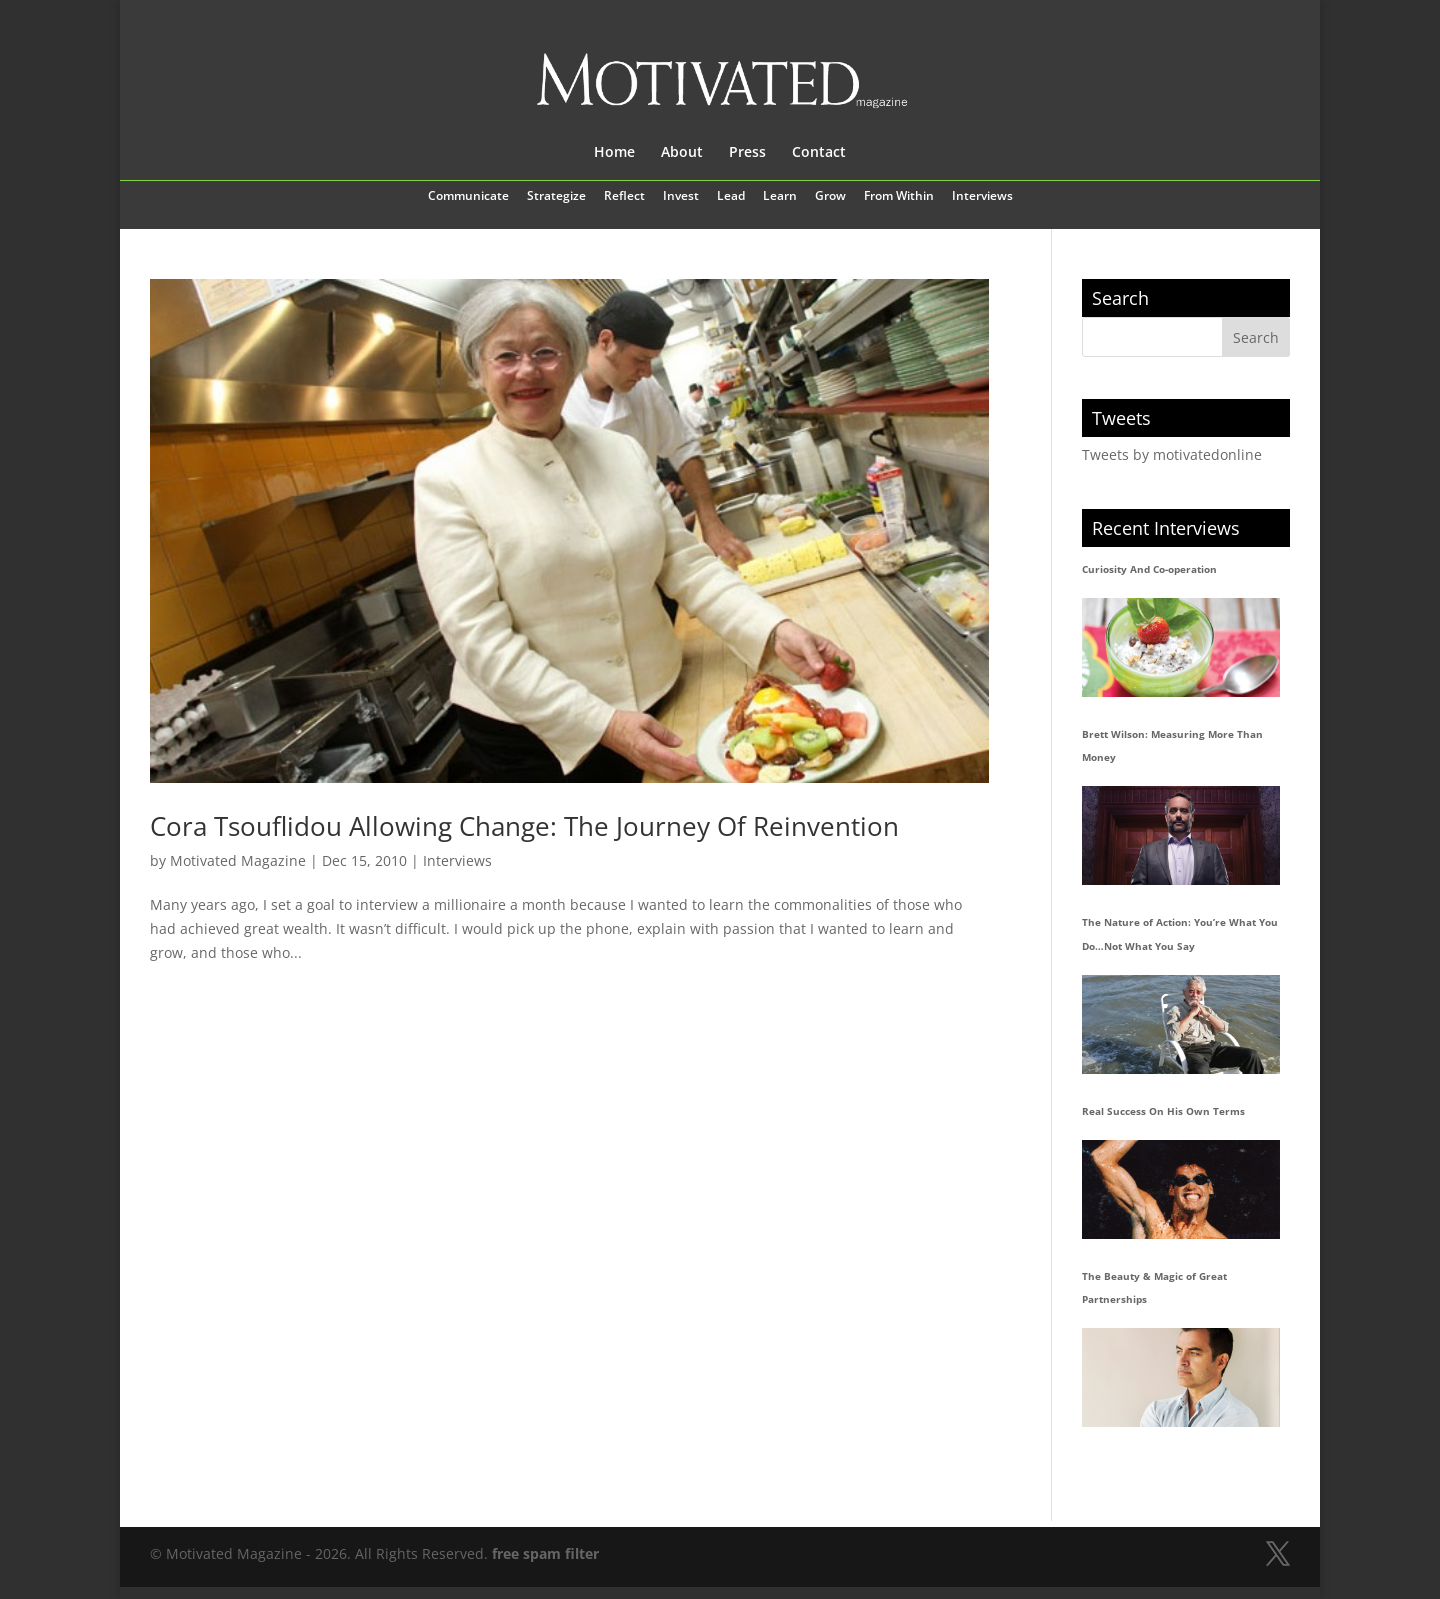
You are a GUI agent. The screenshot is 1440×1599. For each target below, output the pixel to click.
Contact (819, 153)
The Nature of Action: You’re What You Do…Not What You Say (1180, 934)
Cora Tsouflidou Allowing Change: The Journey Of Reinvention (524, 826)
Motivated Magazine (238, 860)
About (682, 153)
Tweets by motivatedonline (1172, 454)
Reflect (624, 197)
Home (614, 153)
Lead (731, 197)
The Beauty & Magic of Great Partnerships (1154, 1288)
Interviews (982, 197)
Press (747, 153)
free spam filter (545, 1553)
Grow (830, 197)
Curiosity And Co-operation (1149, 569)
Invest (681, 197)
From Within (899, 197)
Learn (780, 197)
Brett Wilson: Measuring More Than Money (1172, 746)
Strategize (556, 197)
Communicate (468, 197)
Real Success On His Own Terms (1163, 1111)
